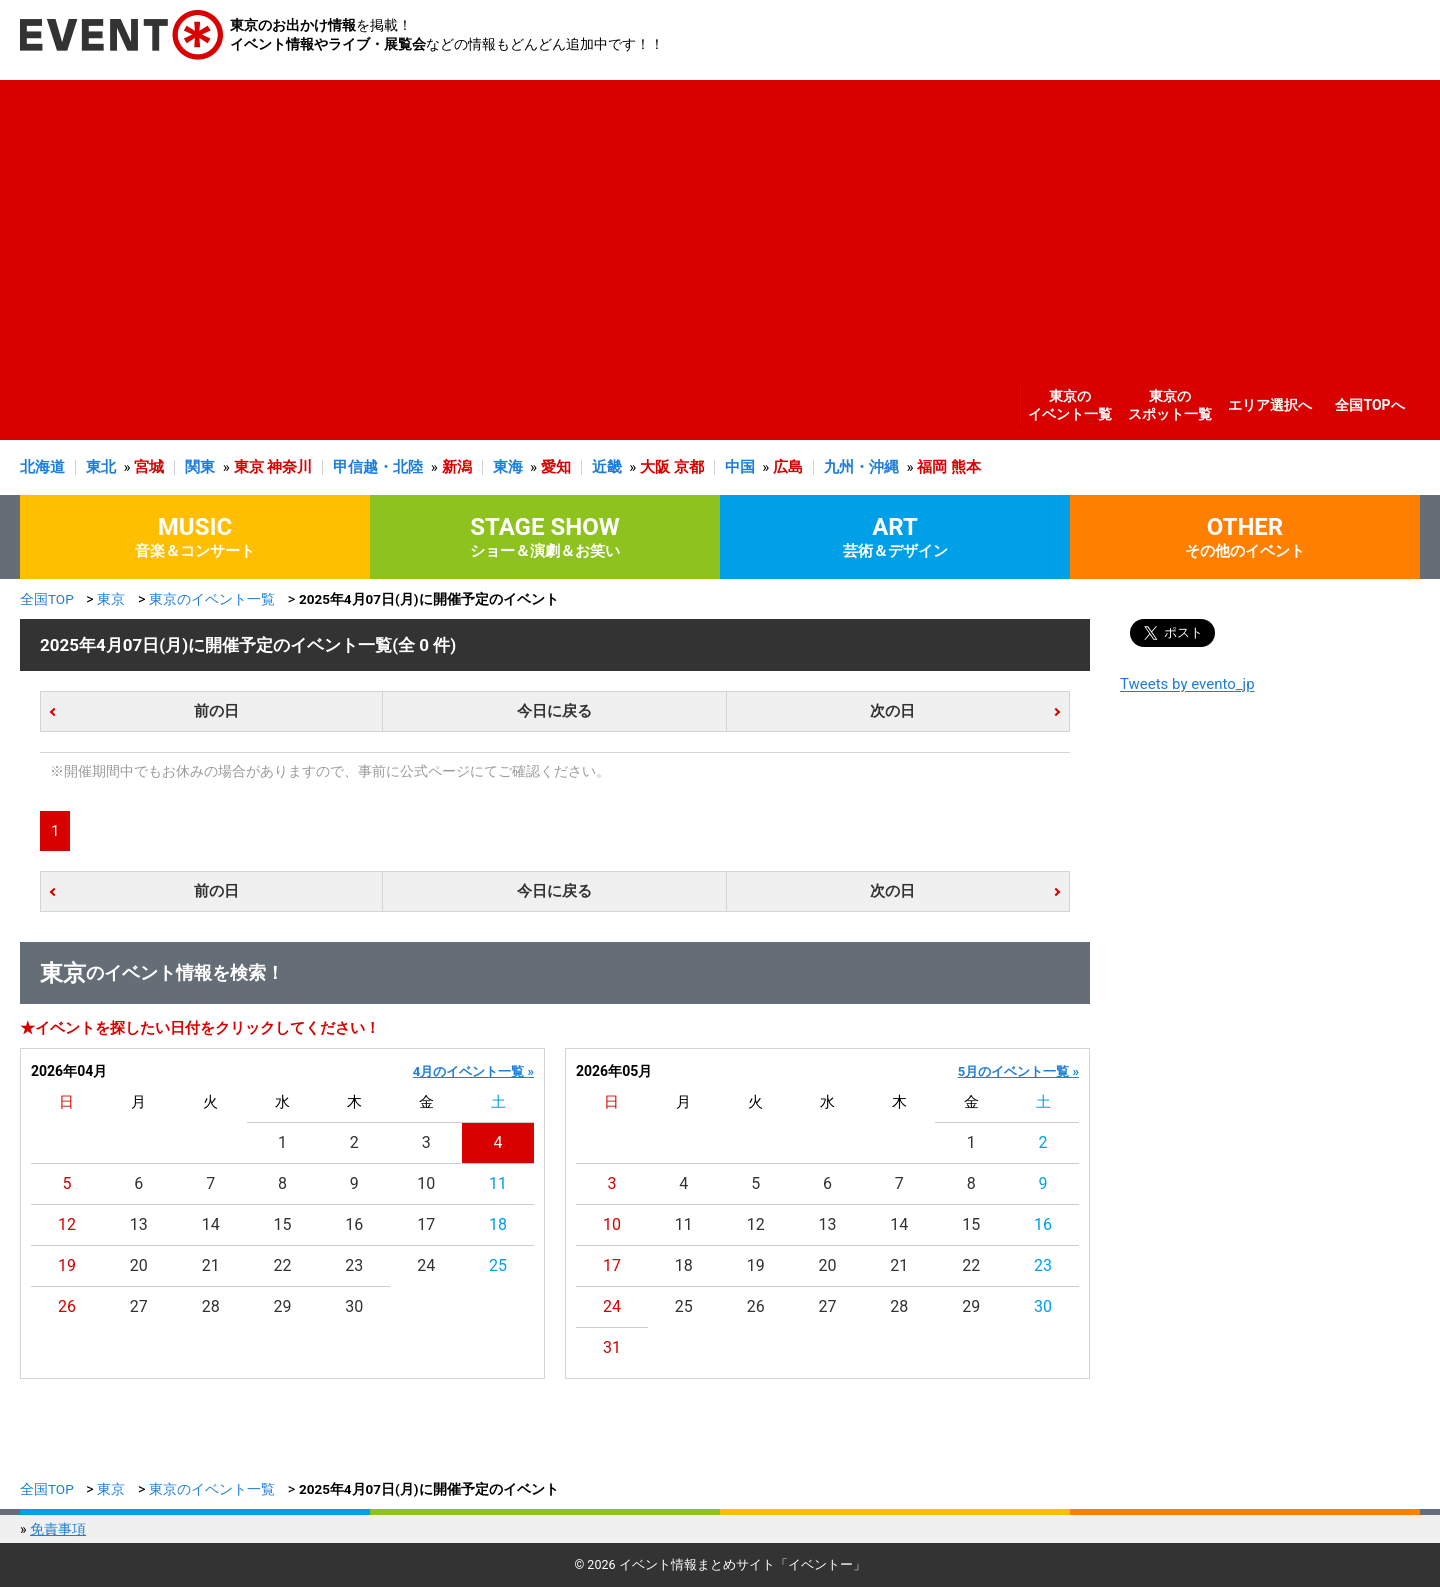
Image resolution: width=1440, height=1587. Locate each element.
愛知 (556, 467)
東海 (508, 467)
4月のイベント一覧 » (473, 1071)
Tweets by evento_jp (1187, 684)
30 (354, 1306)
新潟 (457, 467)
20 (139, 1265)
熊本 (966, 467)
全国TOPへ (1369, 405)
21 (211, 1265)
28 (211, 1306)
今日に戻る (554, 711)
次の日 (892, 711)
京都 (689, 467)
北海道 (42, 467)
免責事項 (58, 1529)
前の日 (216, 711)
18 (498, 1224)
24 (426, 1265)
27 (139, 1306)
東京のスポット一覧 (1170, 405)
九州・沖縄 (861, 467)
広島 (788, 467)
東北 (101, 467)
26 (67, 1306)
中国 (740, 467)
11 (498, 1183)
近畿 (607, 467)
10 (426, 1183)
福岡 (932, 467)
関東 (200, 467)
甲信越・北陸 (378, 467)
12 (67, 1224)
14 (211, 1224)
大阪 (655, 467)
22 (283, 1265)
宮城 (149, 467)
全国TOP (47, 599)
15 (283, 1224)
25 (498, 1265)
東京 (249, 467)
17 (426, 1224)
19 (67, 1265)
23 (354, 1265)
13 (139, 1224)
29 (283, 1306)
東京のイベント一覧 (1070, 405)
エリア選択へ (1270, 405)
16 (354, 1224)
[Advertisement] (715, 220)
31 (612, 1347)
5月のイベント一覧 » (1018, 1071)
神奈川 (289, 467)
